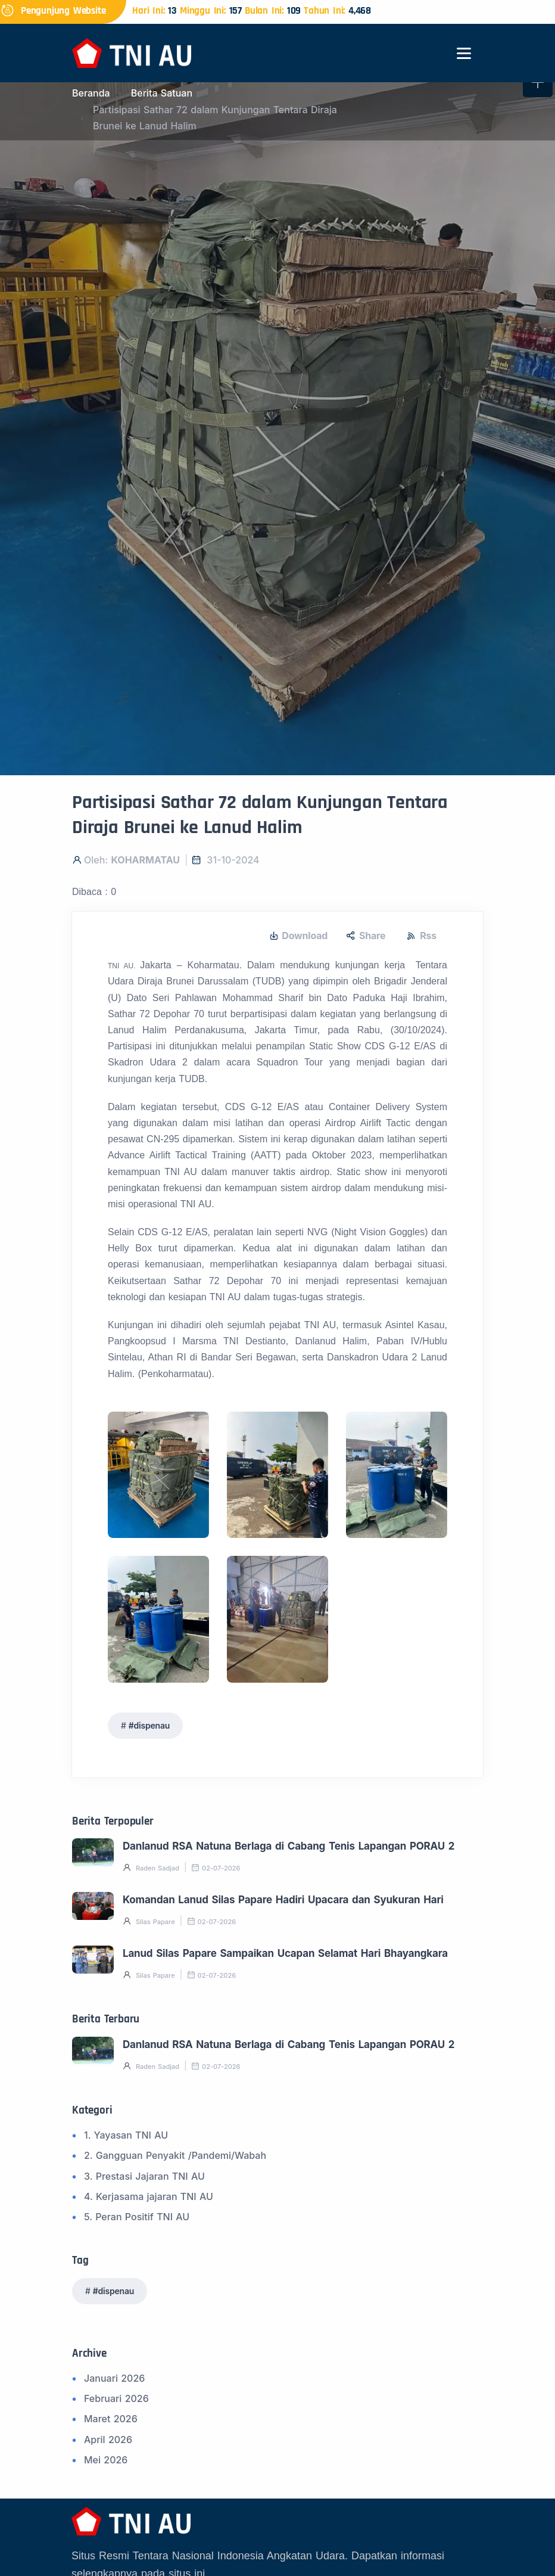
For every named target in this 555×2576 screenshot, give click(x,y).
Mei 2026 (105, 2460)
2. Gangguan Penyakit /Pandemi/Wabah (175, 2155)
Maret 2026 (111, 2419)
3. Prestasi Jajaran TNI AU (144, 2176)
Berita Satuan (161, 93)
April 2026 (108, 2440)
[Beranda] (131, 52)
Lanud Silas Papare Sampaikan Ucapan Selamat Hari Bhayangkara (285, 1953)
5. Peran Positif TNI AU (136, 2217)
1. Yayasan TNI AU (126, 2135)
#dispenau (149, 1725)
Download (298, 936)
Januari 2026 (114, 2378)
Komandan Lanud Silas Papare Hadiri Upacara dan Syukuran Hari (283, 1900)
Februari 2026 (116, 2398)
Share (365, 936)
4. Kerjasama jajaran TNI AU (148, 2196)
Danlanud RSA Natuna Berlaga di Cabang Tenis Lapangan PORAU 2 (288, 1846)
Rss (421, 936)
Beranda (91, 93)
